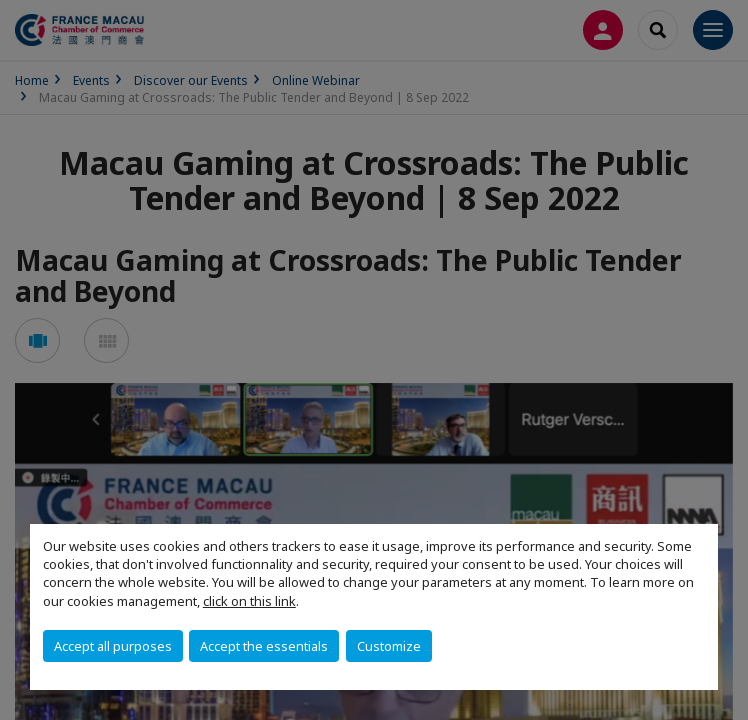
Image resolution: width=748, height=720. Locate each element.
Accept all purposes (113, 646)
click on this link (249, 601)
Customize (389, 646)
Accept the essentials (264, 646)
